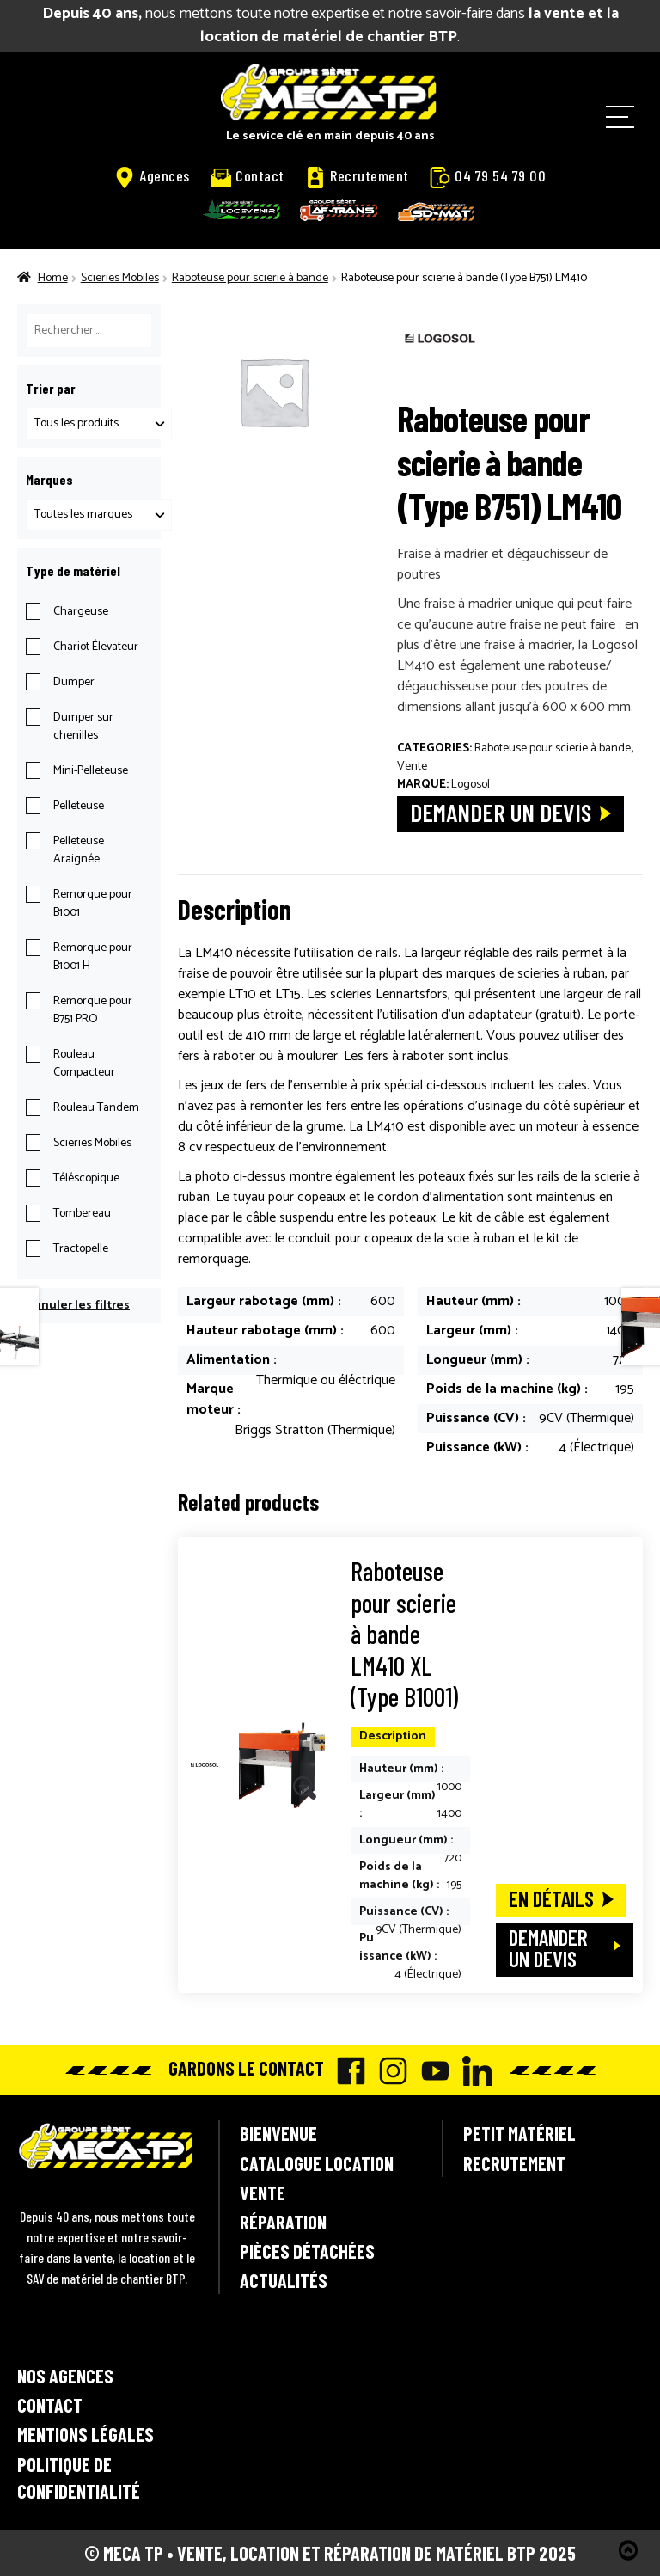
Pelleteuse (78, 806)
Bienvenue (278, 2133)
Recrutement (357, 176)
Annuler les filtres (78, 1306)
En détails (551, 1898)
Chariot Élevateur (95, 647)
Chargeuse (80, 612)
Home (53, 278)
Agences (152, 176)
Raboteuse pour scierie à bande (250, 278)
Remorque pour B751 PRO (92, 1010)
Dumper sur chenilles (83, 726)
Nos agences (65, 2375)
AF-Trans (338, 210)
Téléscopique (86, 1178)
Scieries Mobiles (120, 278)
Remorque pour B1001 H (92, 957)
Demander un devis (500, 812)
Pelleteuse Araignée (78, 850)
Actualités (283, 2280)
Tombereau (82, 1214)
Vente (412, 766)
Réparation (283, 2222)
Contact (247, 175)
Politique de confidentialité (78, 2477)
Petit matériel (519, 2133)
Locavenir (241, 210)
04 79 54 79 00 (488, 176)
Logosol (470, 784)
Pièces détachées (307, 2251)
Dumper (74, 682)
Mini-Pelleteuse (90, 771)
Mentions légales (85, 2434)
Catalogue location (317, 2163)
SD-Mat (436, 211)
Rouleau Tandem (96, 1108)
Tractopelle (80, 1249)
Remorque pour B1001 (92, 904)
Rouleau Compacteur (84, 1064)
